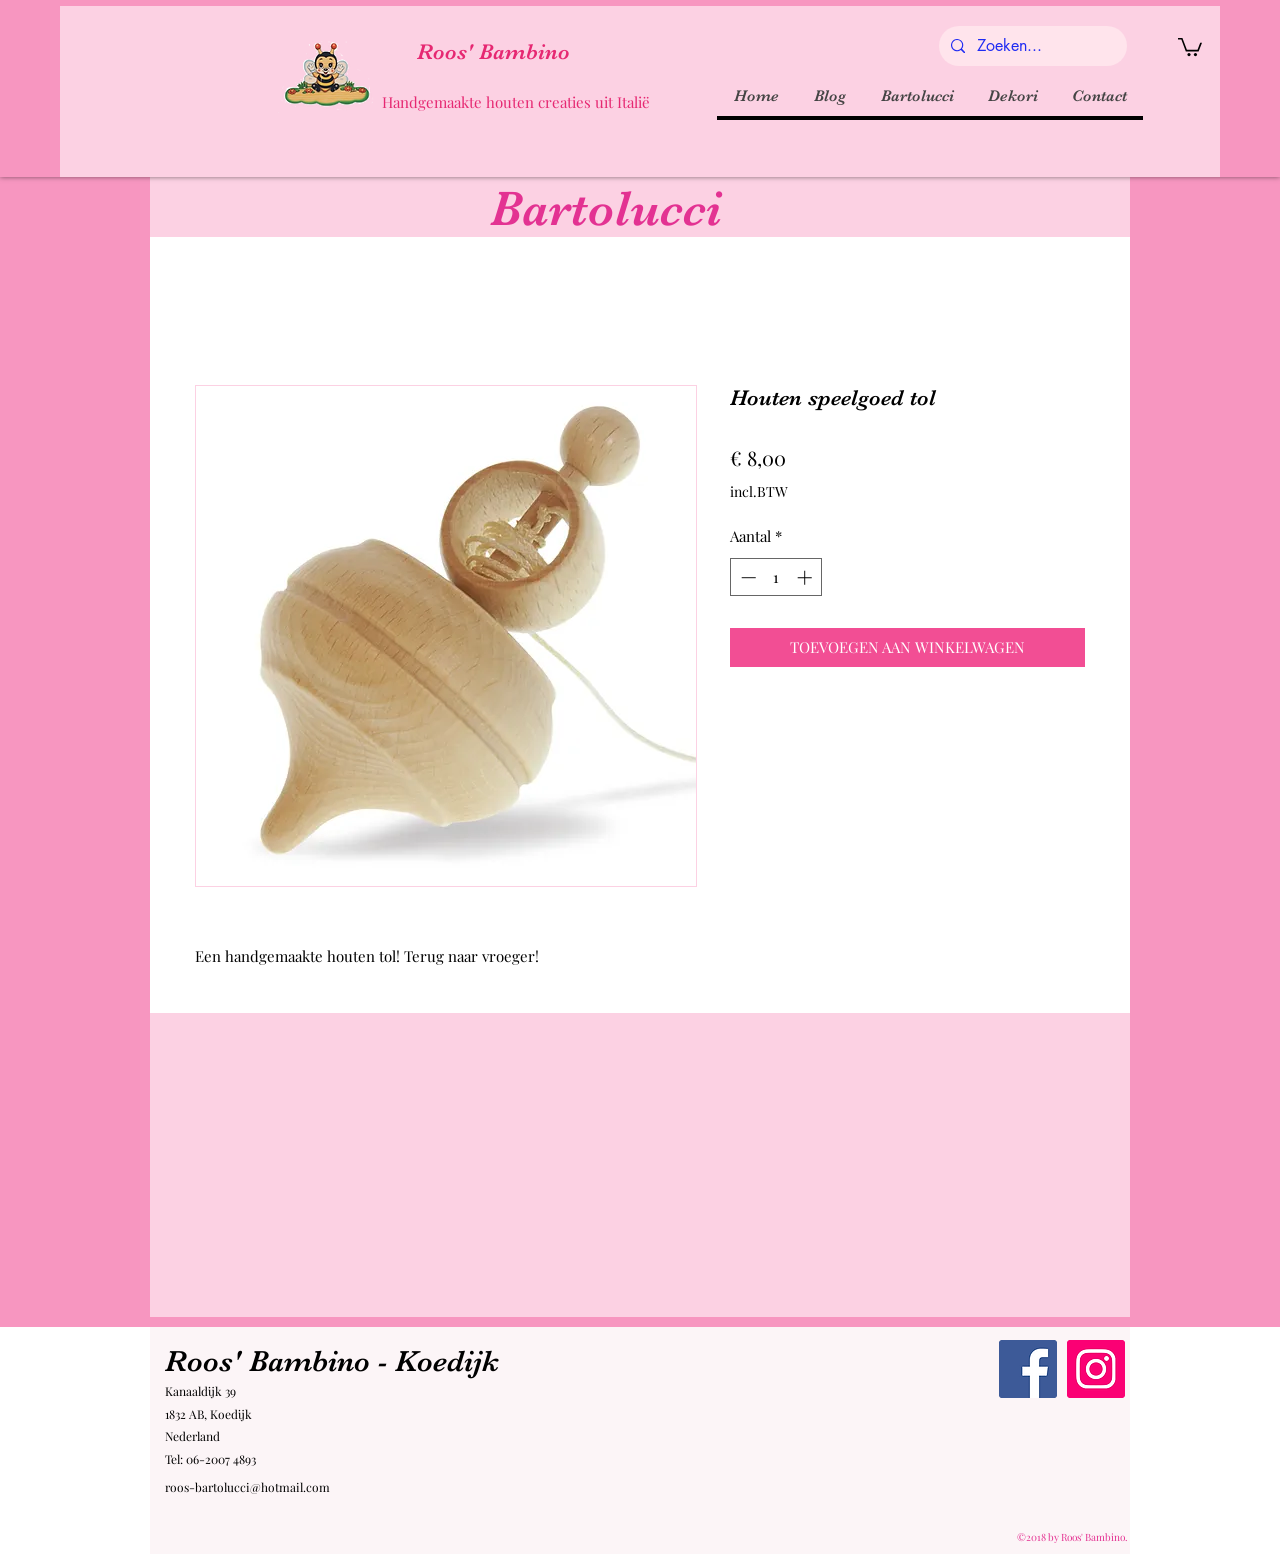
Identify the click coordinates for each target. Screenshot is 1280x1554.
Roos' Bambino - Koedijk (332, 1361)
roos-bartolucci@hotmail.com (247, 1487)
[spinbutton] (776, 577)
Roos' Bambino (493, 51)
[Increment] (806, 577)
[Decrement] (746, 577)
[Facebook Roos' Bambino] (1028, 1369)
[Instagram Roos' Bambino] (1096, 1369)
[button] (1190, 46)
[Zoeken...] (1031, 46)
